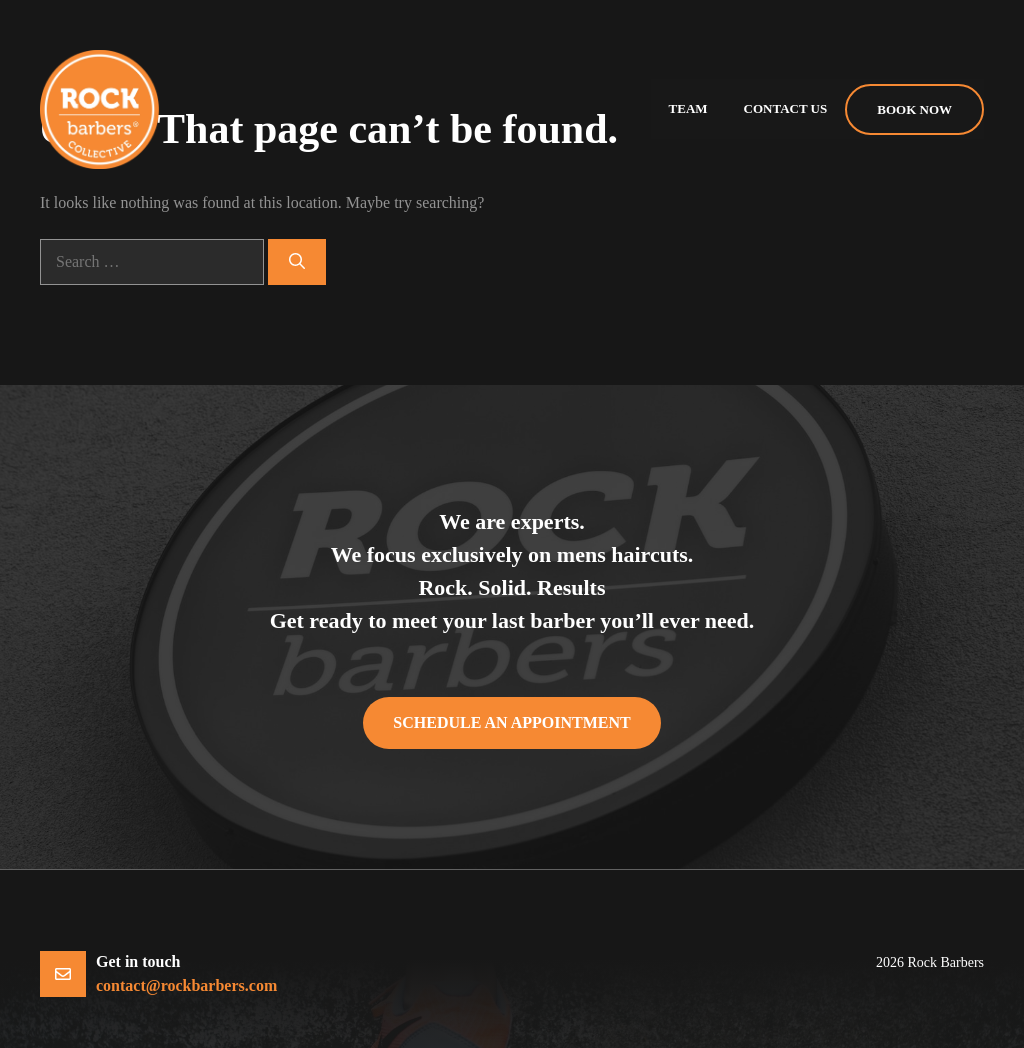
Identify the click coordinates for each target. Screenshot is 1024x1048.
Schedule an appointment (511, 722)
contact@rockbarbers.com (186, 985)
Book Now (914, 109)
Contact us (786, 108)
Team (688, 108)
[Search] (297, 262)
